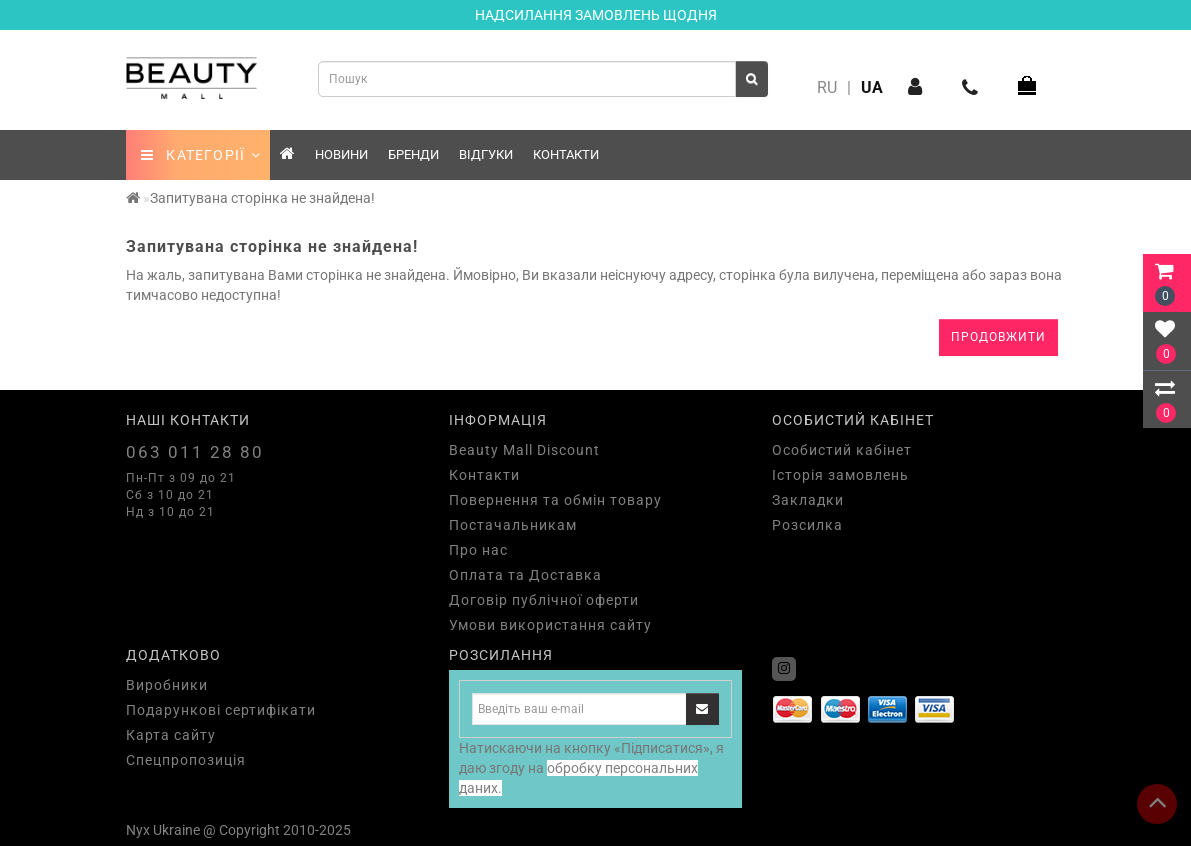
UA (872, 87)
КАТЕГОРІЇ (201, 155)
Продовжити (998, 337)
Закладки (808, 500)
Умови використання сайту (550, 625)
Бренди (413, 154)
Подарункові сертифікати (221, 710)
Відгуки (486, 154)
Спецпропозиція (186, 760)
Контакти (566, 154)
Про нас (478, 550)
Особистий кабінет (842, 450)
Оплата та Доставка (525, 575)
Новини (341, 154)
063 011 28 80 (195, 452)
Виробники (167, 685)
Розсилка (807, 525)
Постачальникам (513, 525)
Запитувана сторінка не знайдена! (262, 198)
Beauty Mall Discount (524, 450)
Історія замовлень (840, 475)
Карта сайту (171, 735)
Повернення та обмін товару (555, 500)
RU (827, 87)
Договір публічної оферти (544, 600)
